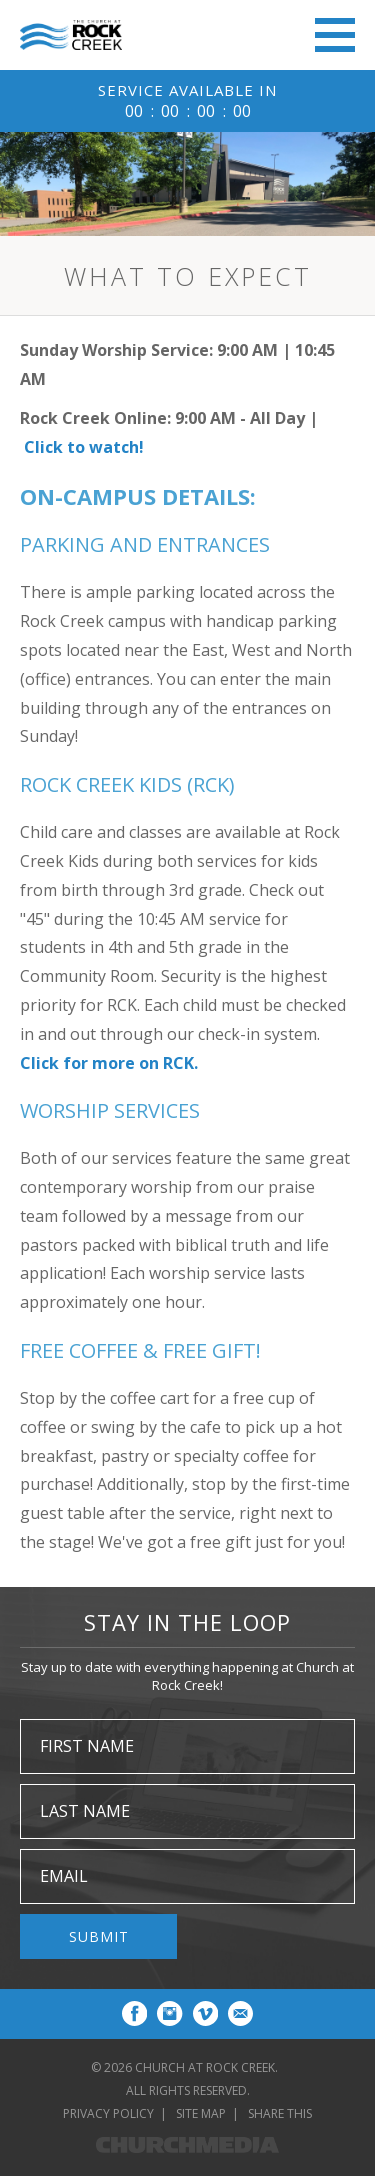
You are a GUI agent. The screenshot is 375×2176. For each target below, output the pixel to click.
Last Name (85, 1811)
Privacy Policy (108, 2113)
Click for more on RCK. (109, 1063)
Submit (99, 1936)
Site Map (201, 2113)
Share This (280, 2113)
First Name (87, 1746)
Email (64, 1876)
